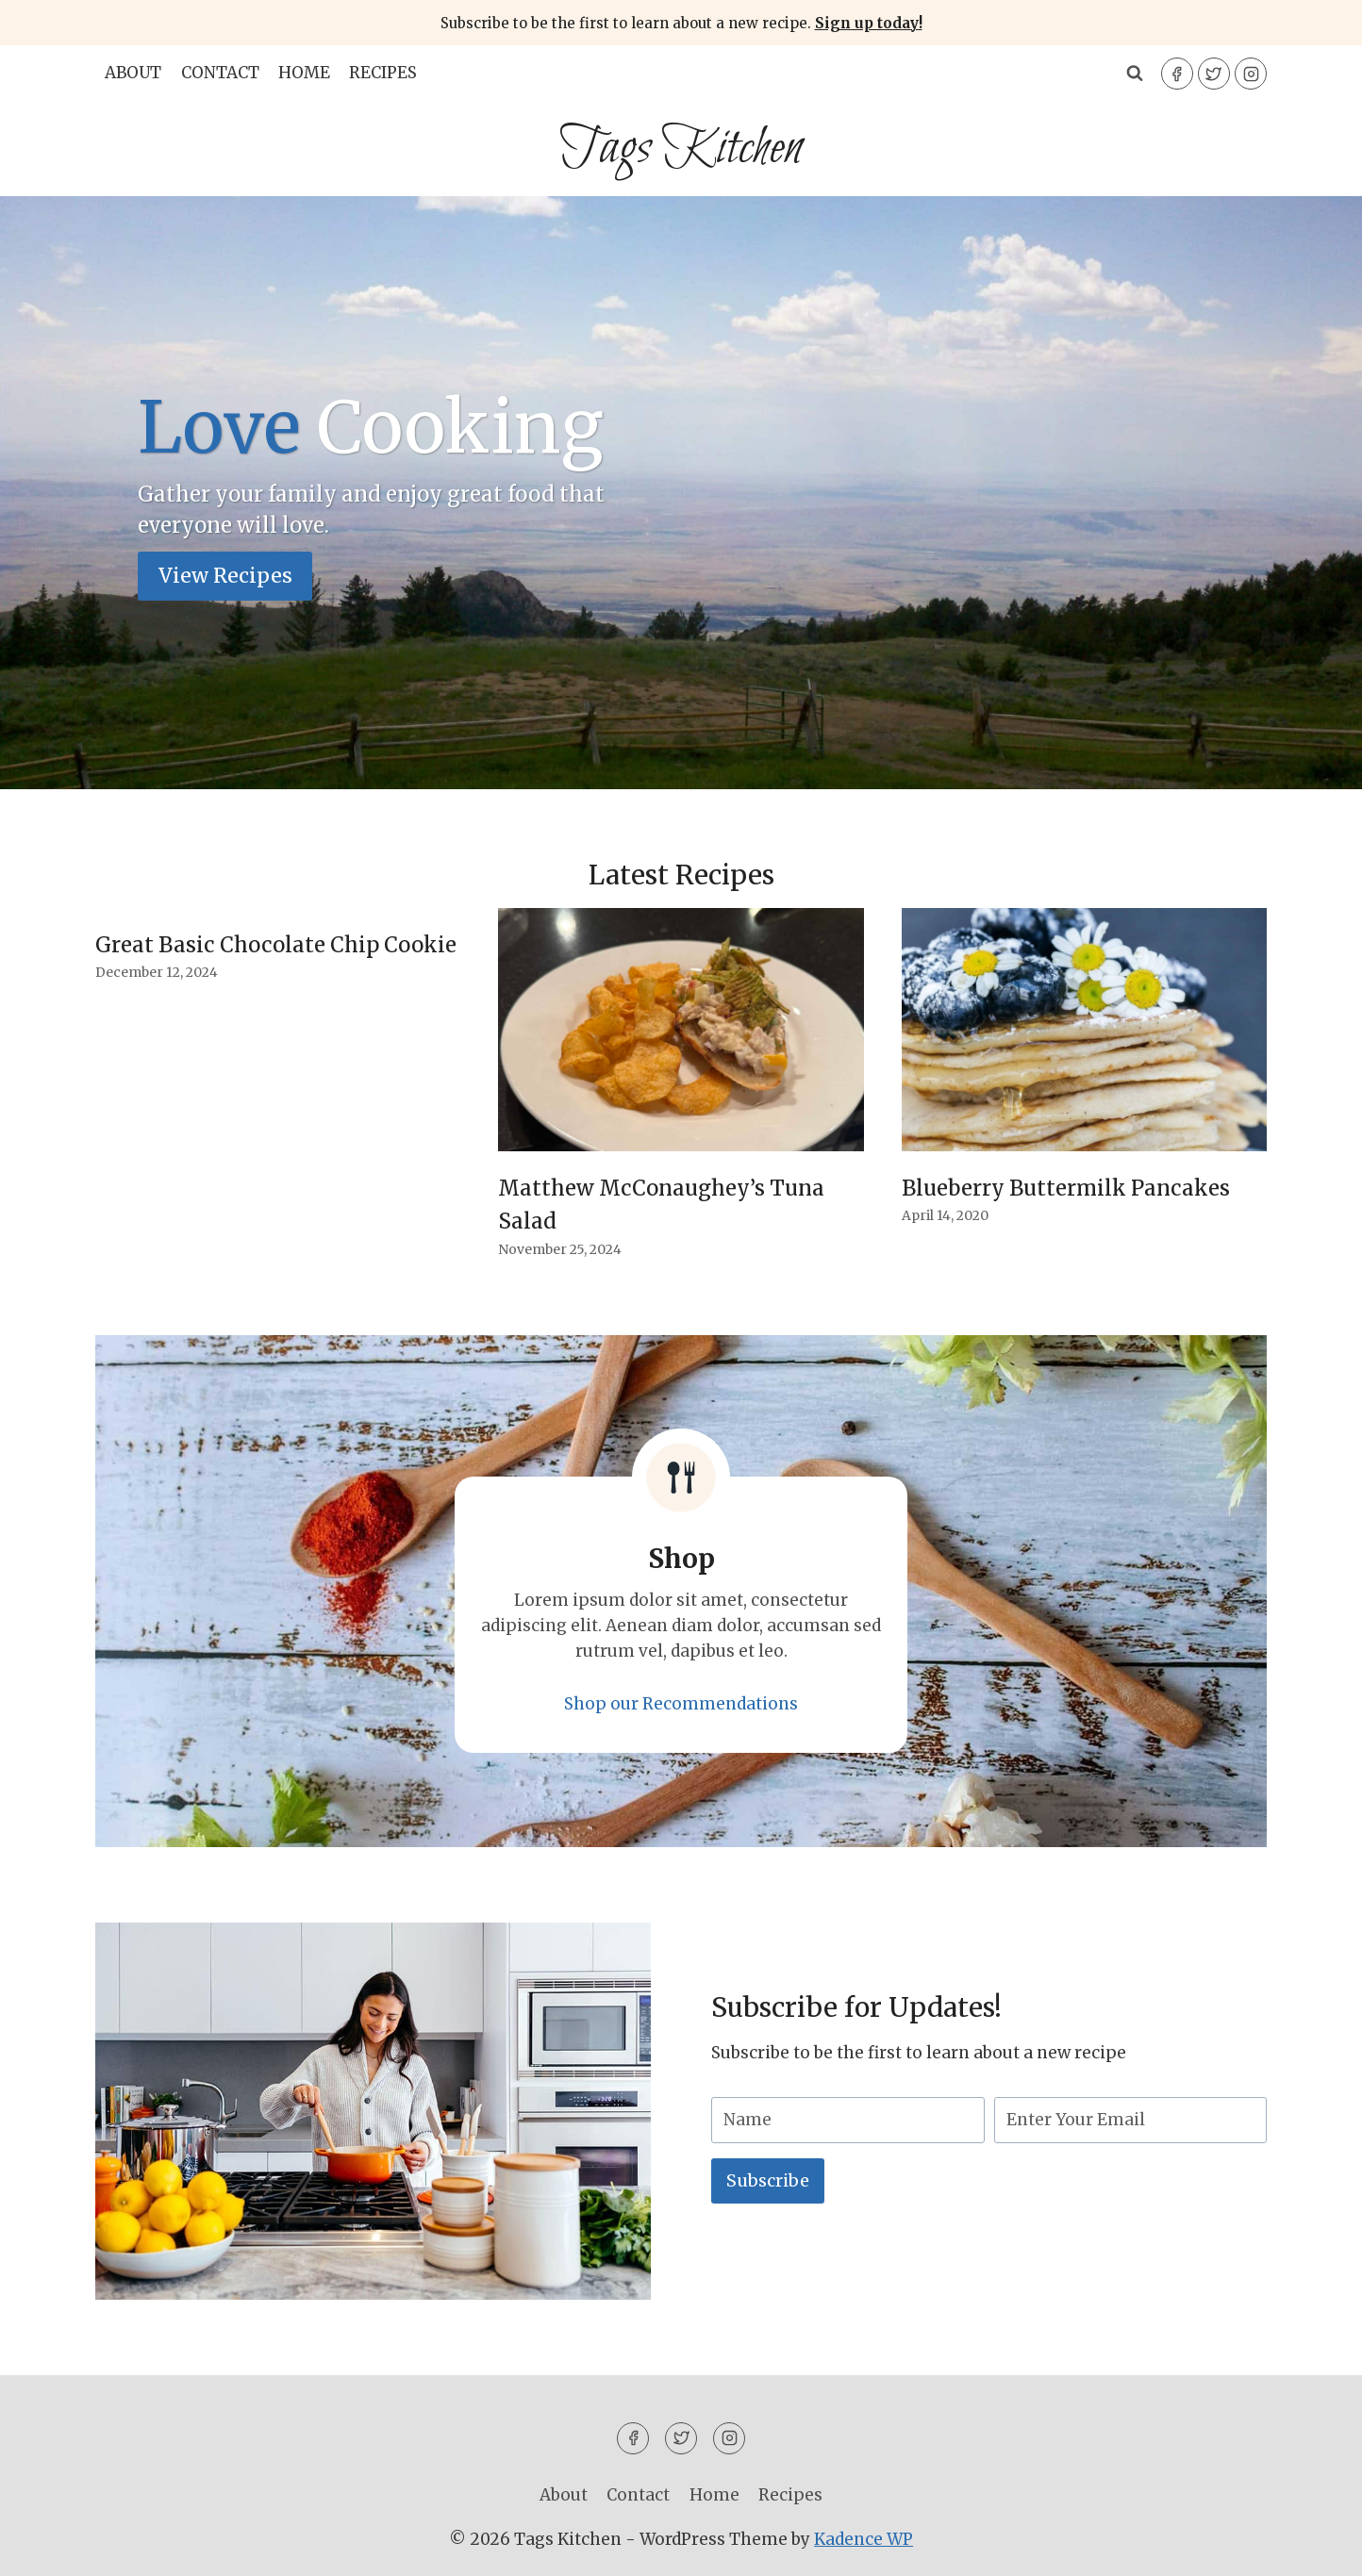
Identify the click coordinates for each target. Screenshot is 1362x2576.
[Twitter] (1214, 74)
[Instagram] (1251, 74)
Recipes (383, 72)
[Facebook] (1177, 74)
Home (304, 72)
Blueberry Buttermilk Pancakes (1066, 1188)
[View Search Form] (1135, 74)
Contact (220, 72)
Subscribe (767, 2180)
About (133, 72)
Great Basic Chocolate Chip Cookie (276, 945)
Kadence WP (863, 2539)
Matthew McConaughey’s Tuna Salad (661, 1204)
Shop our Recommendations (681, 1703)
